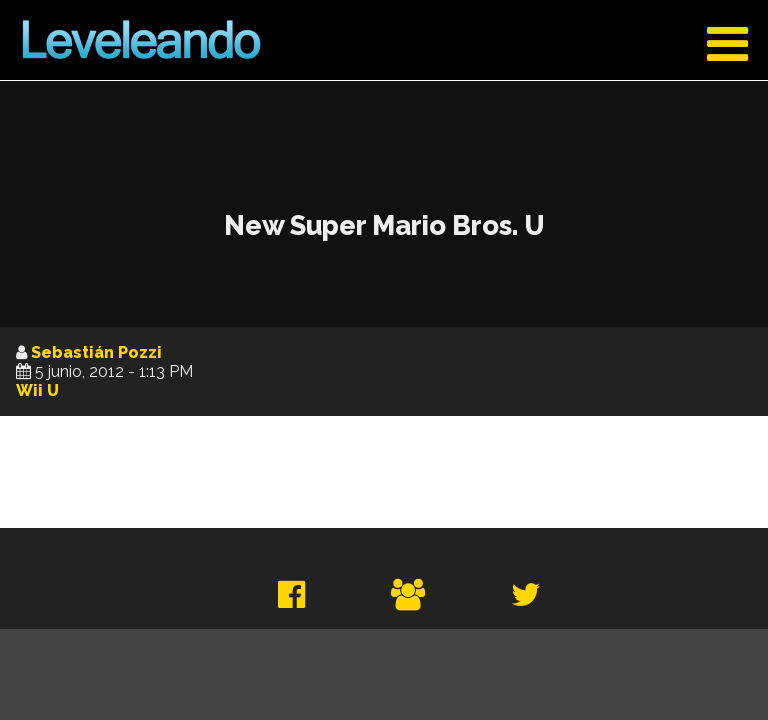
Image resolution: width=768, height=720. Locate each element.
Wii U (37, 390)
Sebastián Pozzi (96, 352)
